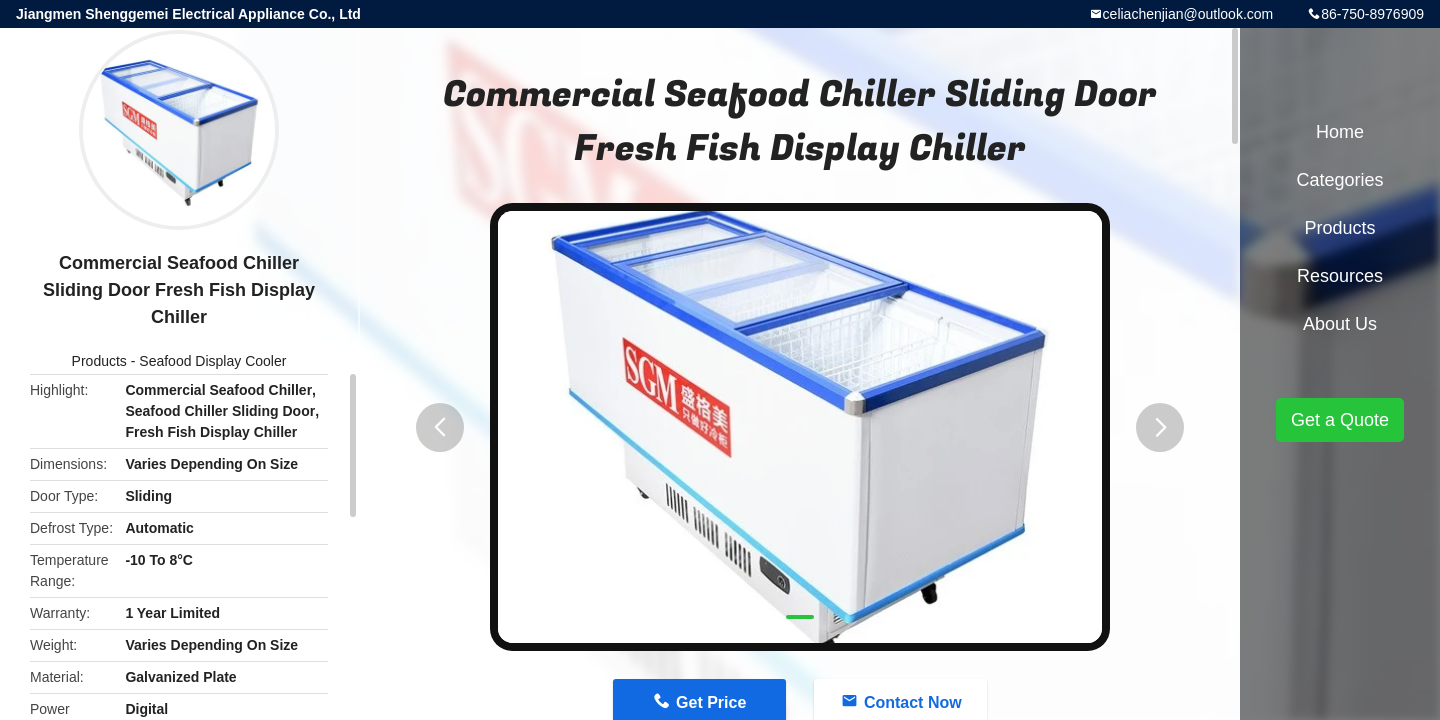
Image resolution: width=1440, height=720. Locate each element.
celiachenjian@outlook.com (1188, 14)
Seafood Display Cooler (212, 361)
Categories (1339, 180)
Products (99, 361)
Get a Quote (1340, 420)
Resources (1340, 276)
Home (1340, 132)
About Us (1340, 324)
